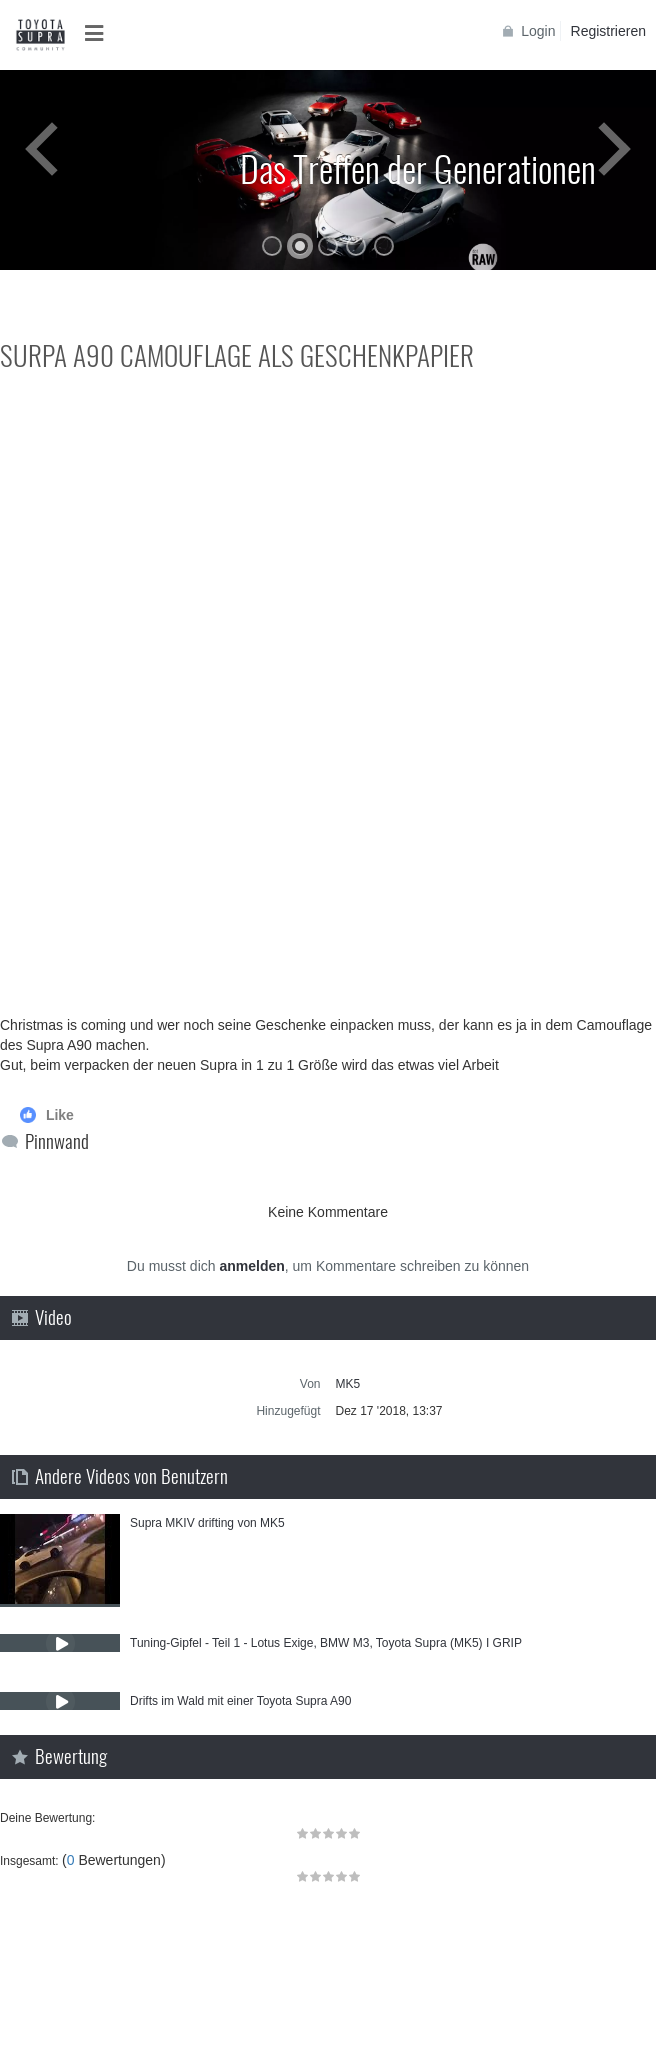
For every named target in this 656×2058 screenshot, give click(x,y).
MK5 (348, 1384)
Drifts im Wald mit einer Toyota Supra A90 (240, 1701)
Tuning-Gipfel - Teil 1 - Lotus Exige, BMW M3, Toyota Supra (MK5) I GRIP (326, 1643)
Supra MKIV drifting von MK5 (207, 1523)
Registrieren (608, 31)
